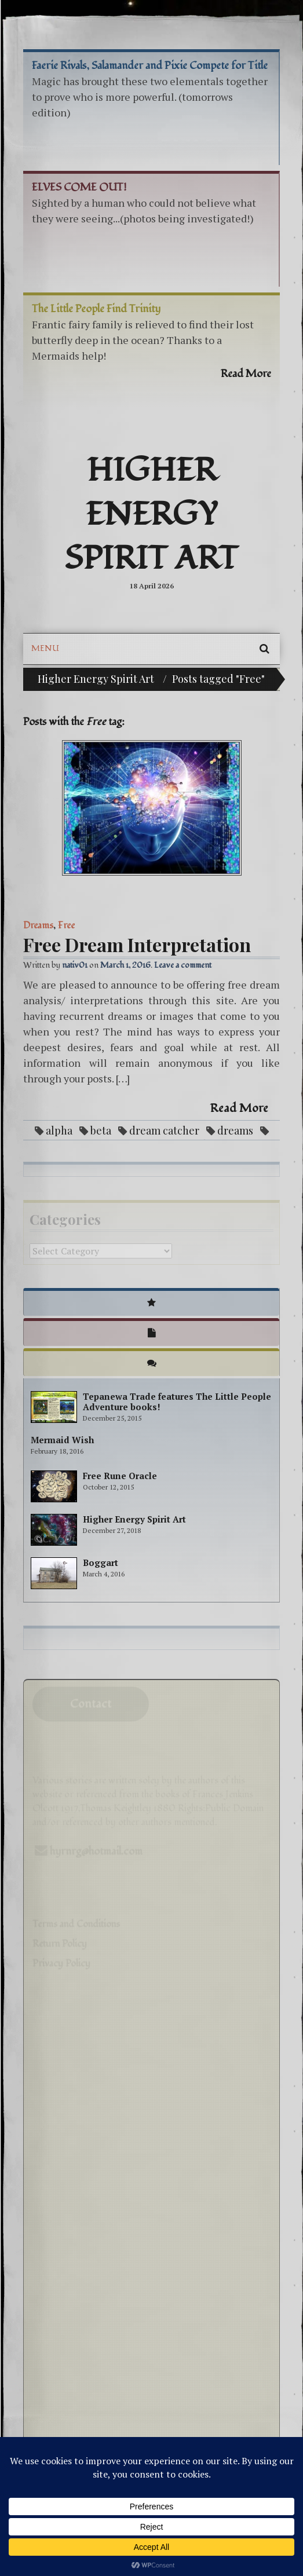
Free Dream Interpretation (137, 944)
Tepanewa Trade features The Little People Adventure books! (177, 1402)
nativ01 (74, 965)
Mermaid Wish (62, 1440)
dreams (235, 1130)
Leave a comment (182, 965)
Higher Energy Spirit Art (151, 515)
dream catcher (164, 1130)
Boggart (100, 1562)
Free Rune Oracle (120, 1475)
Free (66, 925)
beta (100, 1130)
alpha (59, 1130)
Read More (239, 1108)
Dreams (38, 925)
